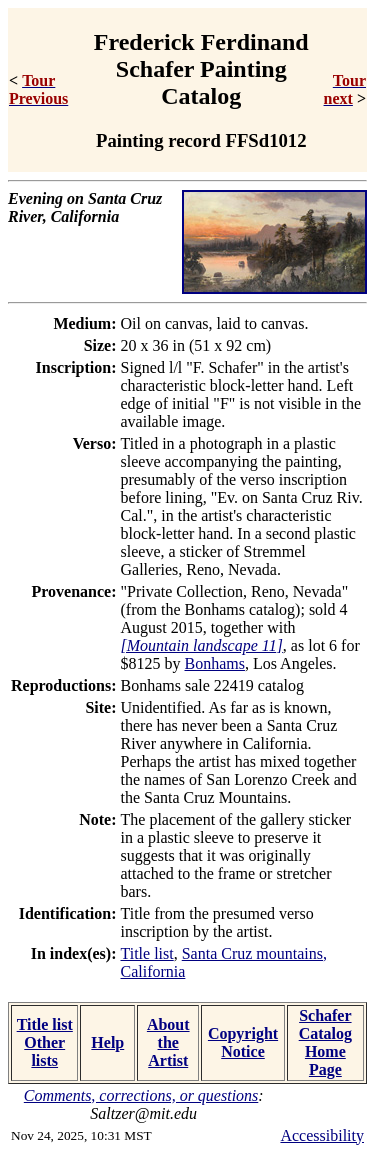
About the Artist (168, 1042)
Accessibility (322, 1135)
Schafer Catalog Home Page (325, 1042)
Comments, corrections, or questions (141, 1095)
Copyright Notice (243, 1042)
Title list (147, 953)
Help (107, 1042)
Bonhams (215, 663)
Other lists (44, 1051)
